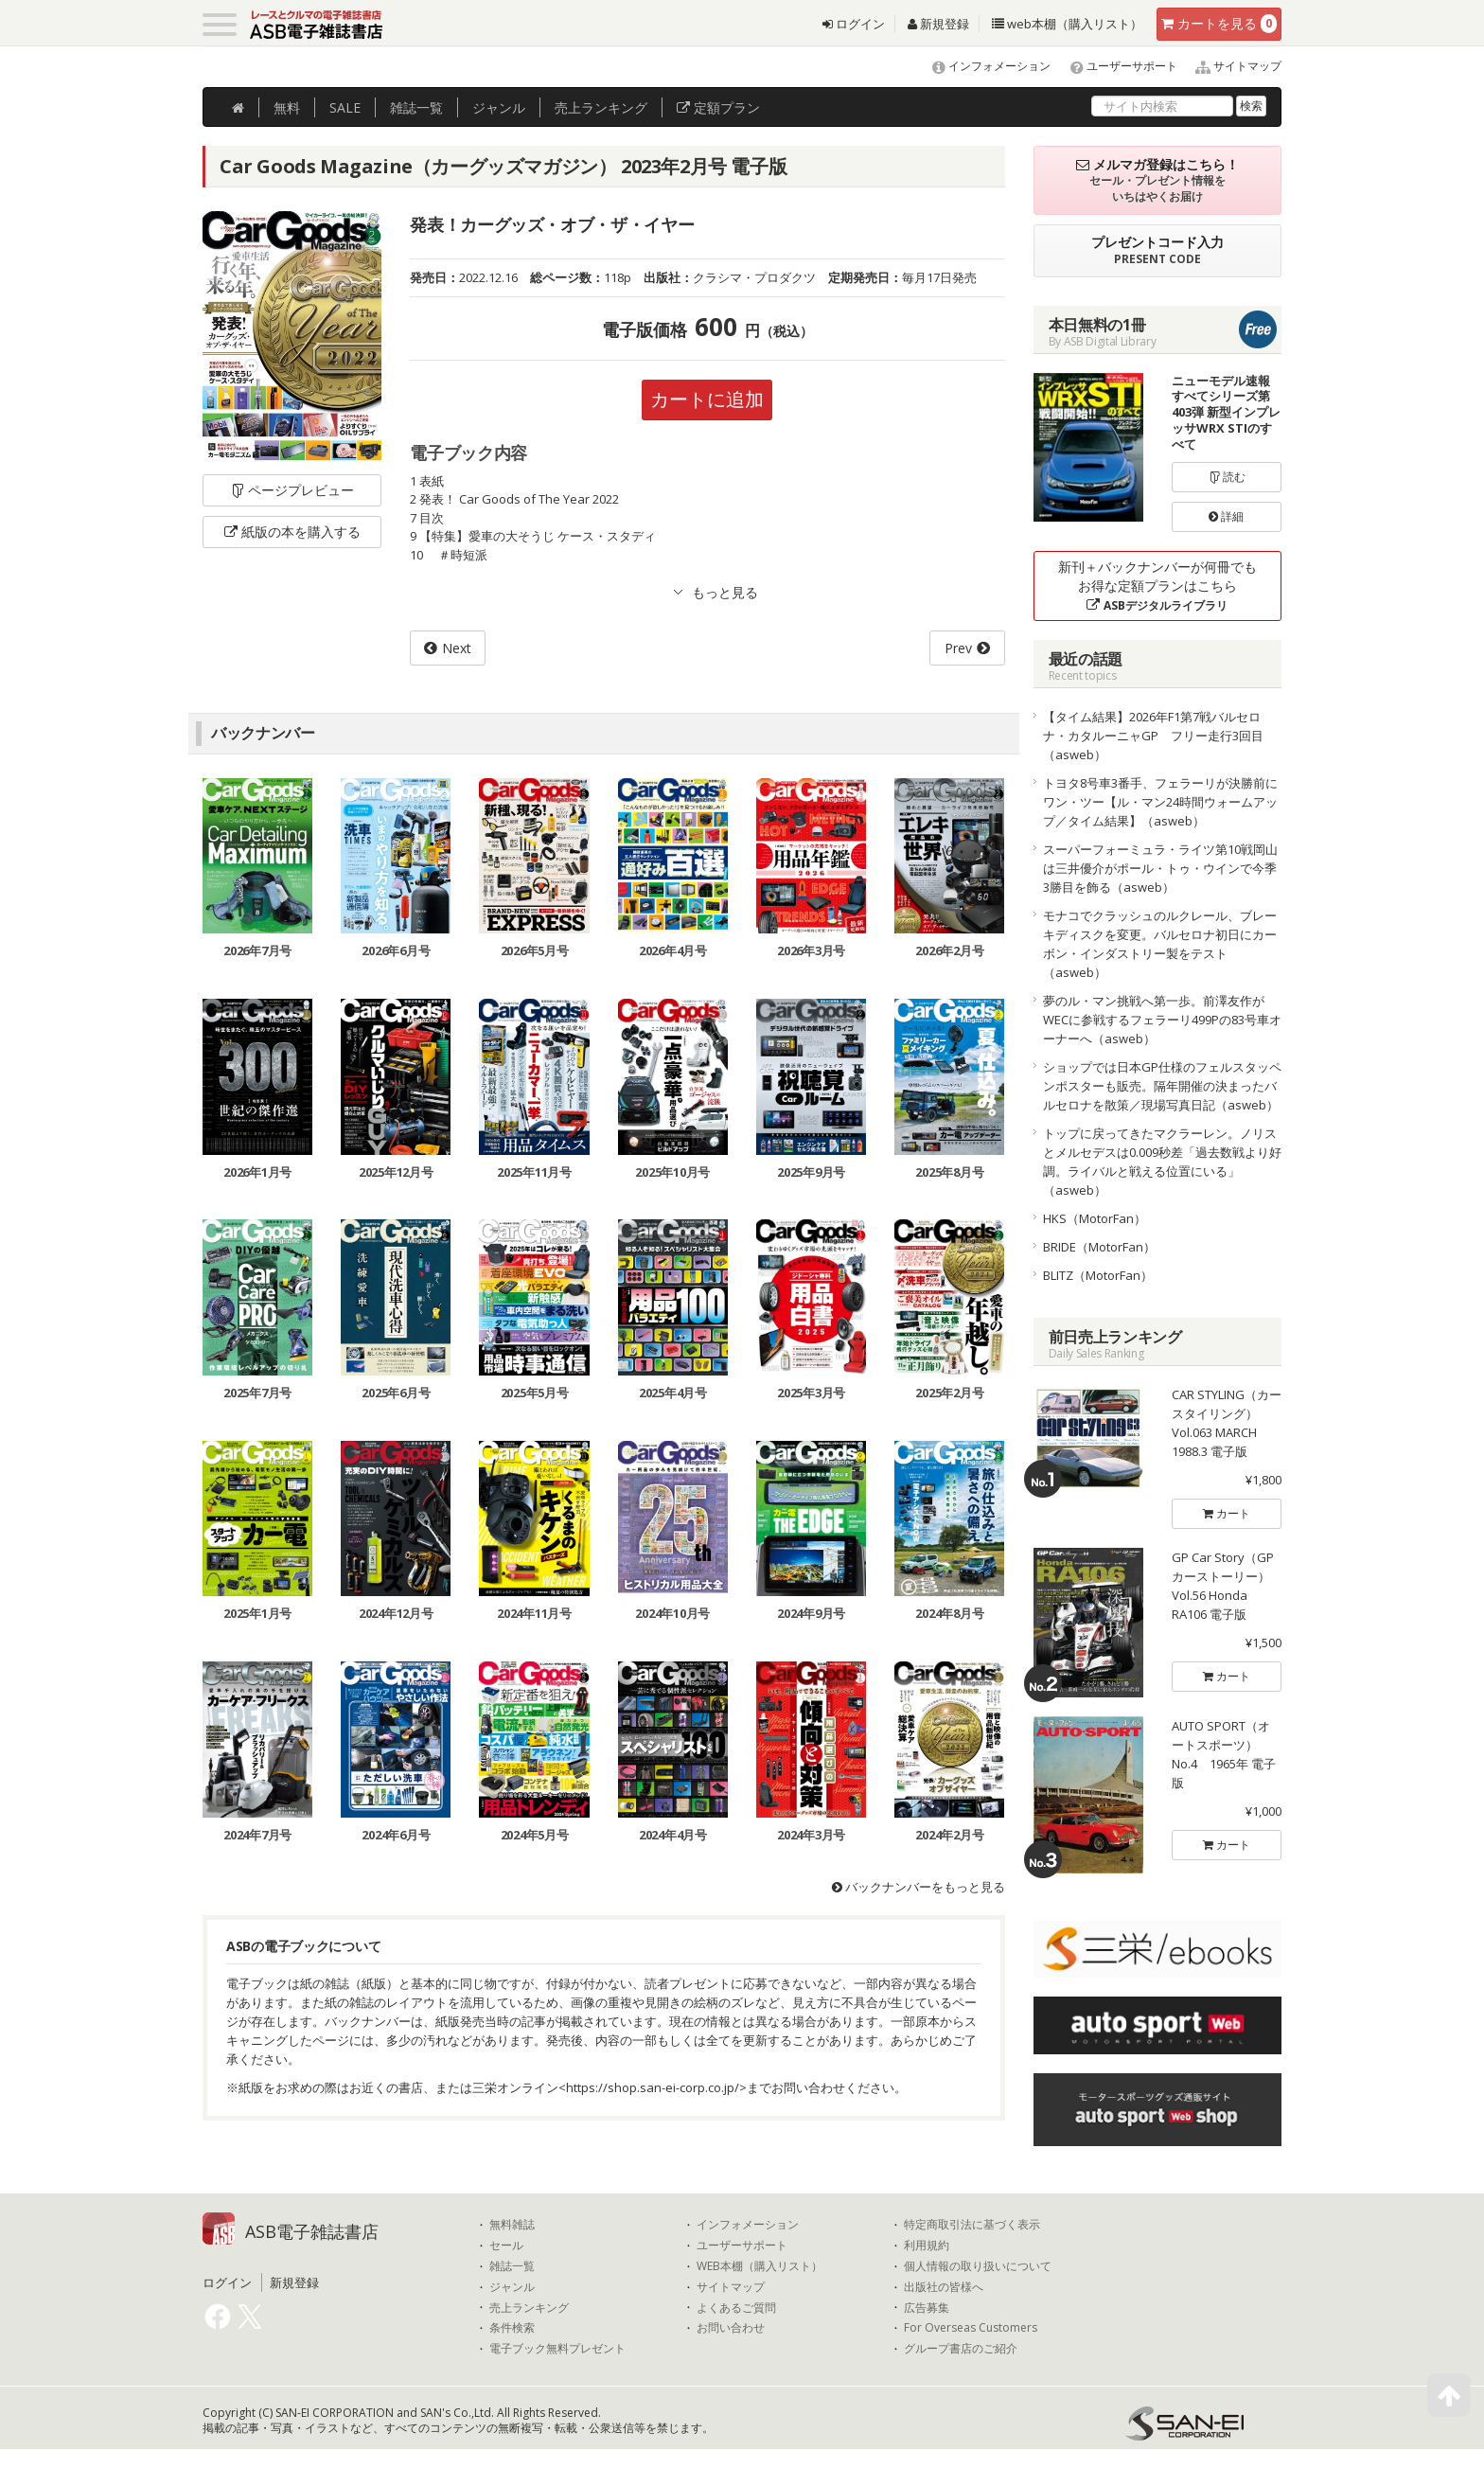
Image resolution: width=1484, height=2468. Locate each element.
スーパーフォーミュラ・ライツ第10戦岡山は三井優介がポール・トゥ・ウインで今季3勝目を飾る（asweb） (1160, 868)
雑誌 (416, 107)
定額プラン (718, 107)
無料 (287, 107)
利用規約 (926, 2245)
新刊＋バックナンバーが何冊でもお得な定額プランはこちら (1157, 585)
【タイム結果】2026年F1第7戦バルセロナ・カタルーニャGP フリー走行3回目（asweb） (1153, 735)
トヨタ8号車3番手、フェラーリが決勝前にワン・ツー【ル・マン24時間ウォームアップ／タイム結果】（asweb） (1160, 801)
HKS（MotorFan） (1094, 1218)
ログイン (853, 23)
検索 (1251, 106)
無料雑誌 (512, 2224)
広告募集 (926, 2308)
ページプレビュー (292, 490)
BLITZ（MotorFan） (1098, 1275)
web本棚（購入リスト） (1067, 23)
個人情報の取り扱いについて (977, 2266)
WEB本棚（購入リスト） (759, 2266)
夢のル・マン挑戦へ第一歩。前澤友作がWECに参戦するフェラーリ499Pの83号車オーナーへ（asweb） (1162, 1019)
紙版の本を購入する (292, 532)
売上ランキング (529, 2308)
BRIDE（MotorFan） (1099, 1246)
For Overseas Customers (970, 2327)
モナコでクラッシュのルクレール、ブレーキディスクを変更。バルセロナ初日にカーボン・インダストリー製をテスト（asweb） (1160, 944)
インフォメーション (983, 66)
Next (456, 648)
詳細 (1226, 516)
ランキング (601, 107)
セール (506, 2245)
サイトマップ (1230, 66)
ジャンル (498, 107)
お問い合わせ (731, 2327)
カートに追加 (707, 399)
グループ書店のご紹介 (960, 2348)
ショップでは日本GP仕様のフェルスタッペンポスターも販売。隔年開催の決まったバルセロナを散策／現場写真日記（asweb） (1162, 1085)
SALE (345, 107)
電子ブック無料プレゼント (557, 2348)
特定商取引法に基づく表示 (972, 2224)
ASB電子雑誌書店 (312, 2231)
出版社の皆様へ (943, 2287)
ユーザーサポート (1115, 66)
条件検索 (512, 2327)
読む (1227, 477)
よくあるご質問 (736, 2308)
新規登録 (938, 23)
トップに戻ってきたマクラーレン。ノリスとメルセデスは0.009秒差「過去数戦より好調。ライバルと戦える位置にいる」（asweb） (1162, 1161)
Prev (958, 648)
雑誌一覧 (512, 2266)
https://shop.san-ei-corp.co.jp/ (652, 2087)
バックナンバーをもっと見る (918, 1886)
